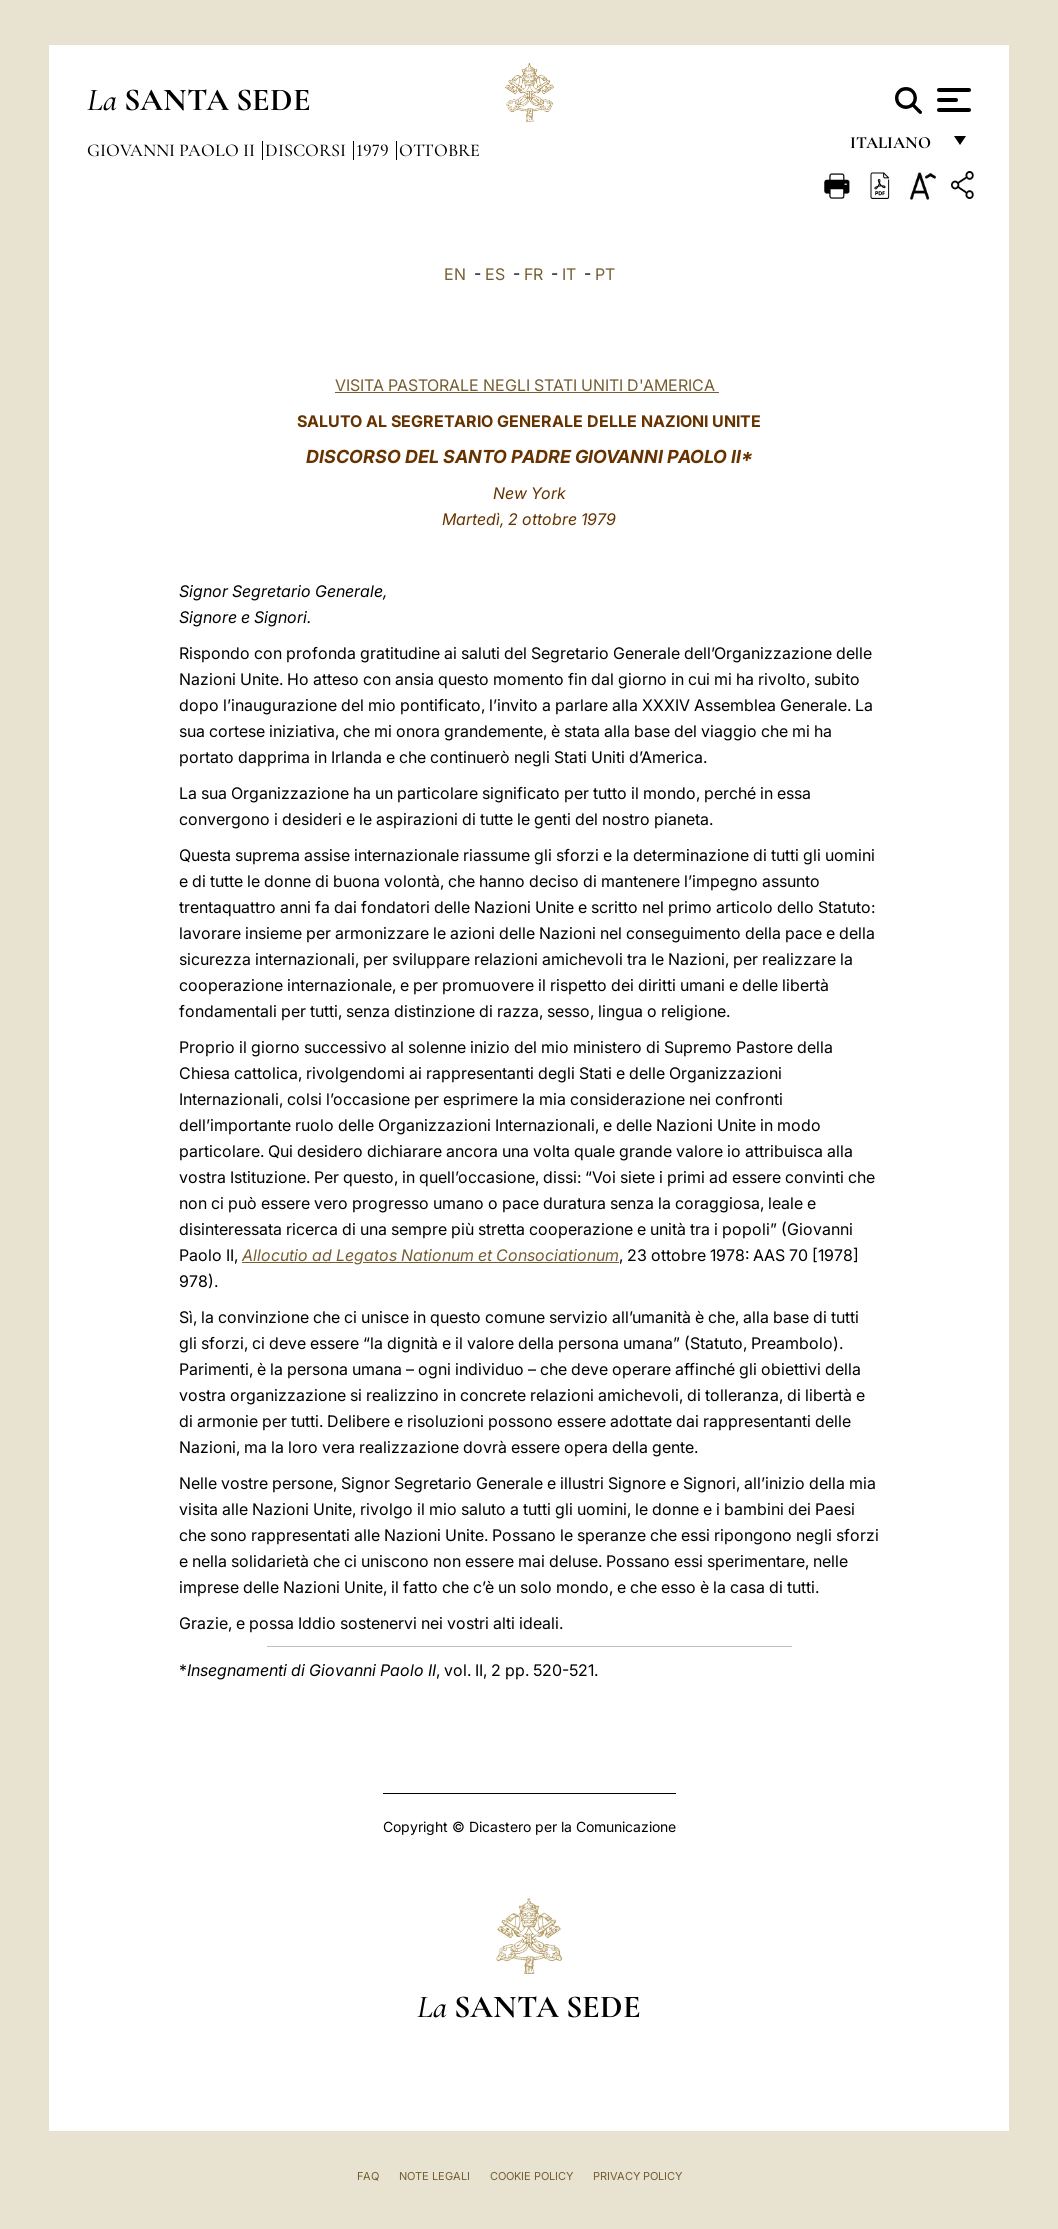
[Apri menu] (951, 100)
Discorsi (307, 150)
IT (569, 274)
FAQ (368, 2176)
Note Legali (434, 2176)
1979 (374, 150)
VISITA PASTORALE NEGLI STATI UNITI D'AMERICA (525, 385)
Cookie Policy (531, 2176)
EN (455, 274)
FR (533, 274)
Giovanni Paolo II (173, 150)
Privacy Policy (637, 2176)
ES (495, 274)
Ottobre (439, 150)
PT (605, 274)
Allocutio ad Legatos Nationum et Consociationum (430, 1255)
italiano (894, 147)
